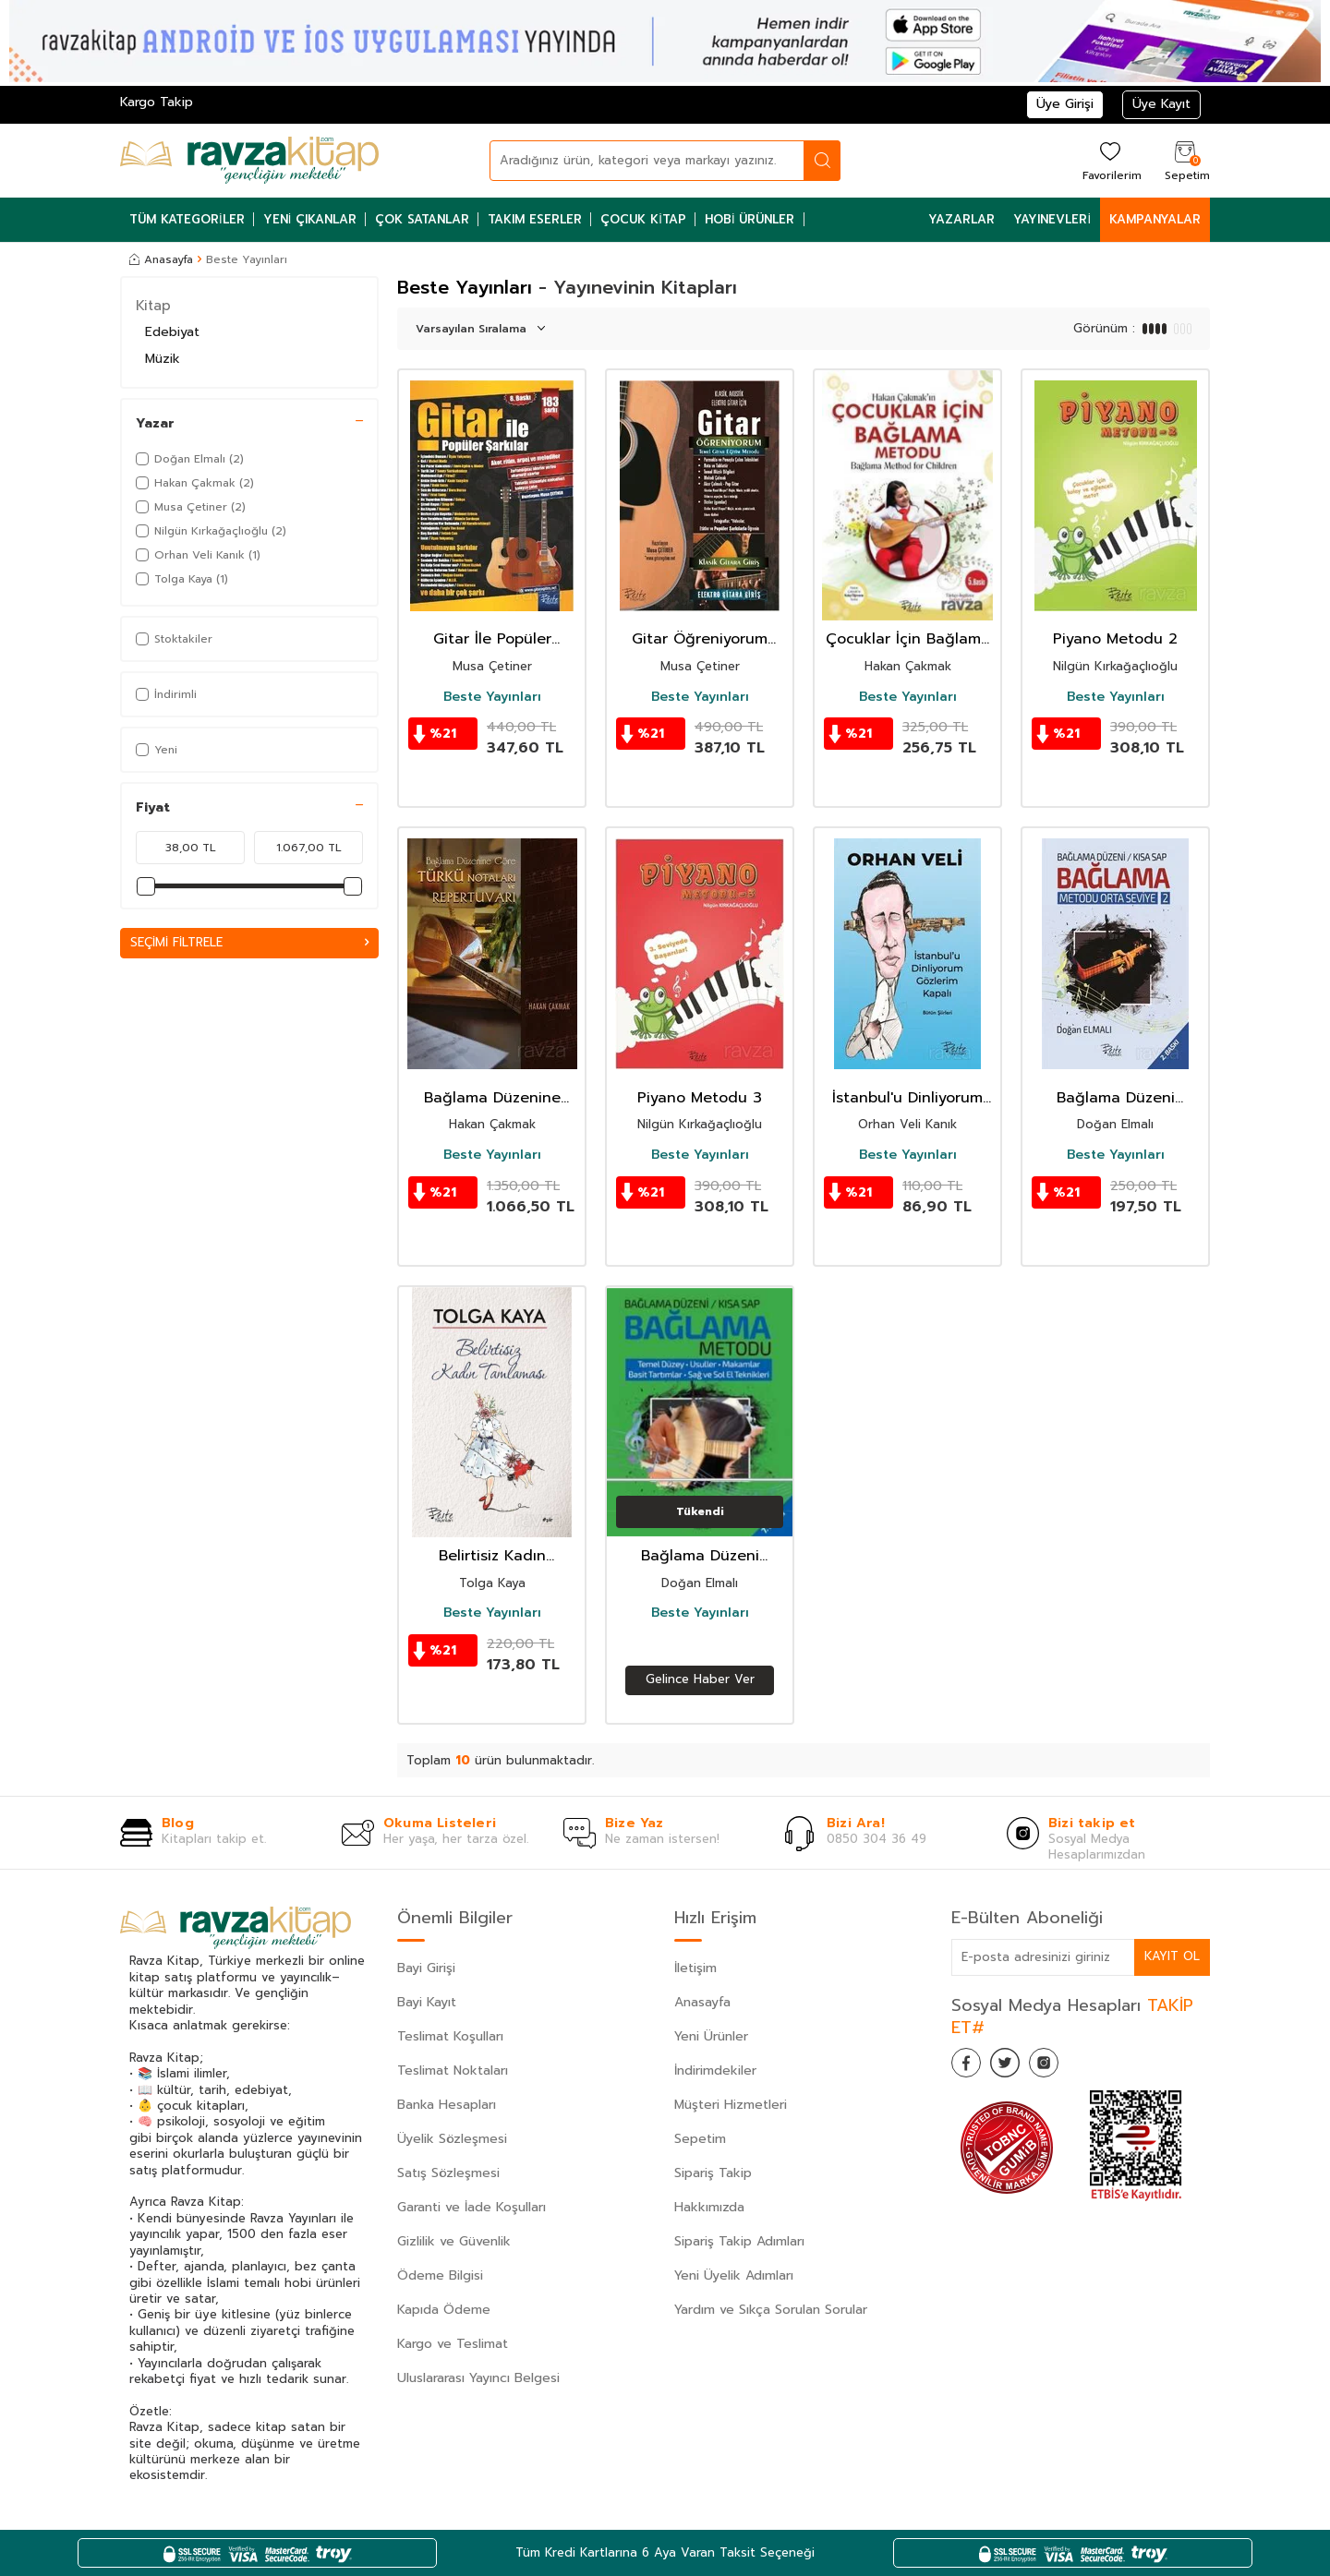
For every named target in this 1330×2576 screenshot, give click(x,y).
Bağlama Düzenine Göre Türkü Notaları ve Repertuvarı (491, 1098)
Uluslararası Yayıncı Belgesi (478, 2378)
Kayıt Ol (1171, 1956)
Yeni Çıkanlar (310, 219)
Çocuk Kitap (643, 219)
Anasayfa (161, 259)
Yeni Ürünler (711, 2036)
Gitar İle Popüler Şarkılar (492, 639)
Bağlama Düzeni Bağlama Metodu (700, 1556)
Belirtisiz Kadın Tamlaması (492, 1556)
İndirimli (166, 694)
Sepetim (700, 2139)
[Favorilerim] (1110, 160)
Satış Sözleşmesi (448, 2173)
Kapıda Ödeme (443, 2309)
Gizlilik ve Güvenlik (454, 2241)
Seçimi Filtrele (249, 943)
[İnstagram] (1062, 2066)
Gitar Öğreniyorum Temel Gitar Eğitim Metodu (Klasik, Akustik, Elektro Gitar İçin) (700, 639)
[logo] (249, 160)
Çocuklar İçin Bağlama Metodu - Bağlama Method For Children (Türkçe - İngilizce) (908, 639)
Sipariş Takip (713, 2173)
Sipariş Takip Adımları (739, 2241)
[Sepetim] (1185, 160)
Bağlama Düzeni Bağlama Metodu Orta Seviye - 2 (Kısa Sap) (1116, 1098)
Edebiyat (172, 332)
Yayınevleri (1052, 219)
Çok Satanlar (422, 219)
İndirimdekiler (715, 2070)
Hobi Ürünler (750, 219)
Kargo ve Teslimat (452, 2343)
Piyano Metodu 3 (699, 1098)
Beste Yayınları (492, 697)
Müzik (162, 358)
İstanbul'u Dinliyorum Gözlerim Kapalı (907, 1098)
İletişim (695, 1968)
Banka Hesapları (446, 2104)
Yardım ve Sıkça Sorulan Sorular (770, 2309)
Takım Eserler (535, 219)
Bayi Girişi (426, 1968)
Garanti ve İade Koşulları (471, 2207)
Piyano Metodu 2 (1115, 639)
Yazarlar (961, 219)
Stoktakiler (174, 639)
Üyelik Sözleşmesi (452, 2139)
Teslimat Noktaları (452, 2070)
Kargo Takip (156, 102)
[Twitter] (1016, 2066)
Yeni (156, 749)
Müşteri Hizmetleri (730, 2104)
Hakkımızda (709, 2207)
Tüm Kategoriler (187, 219)
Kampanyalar (1155, 219)
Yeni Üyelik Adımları (733, 2275)
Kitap (153, 305)
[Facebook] (969, 2066)
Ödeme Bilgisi (440, 2275)
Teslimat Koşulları (450, 2036)
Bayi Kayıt (426, 2002)
